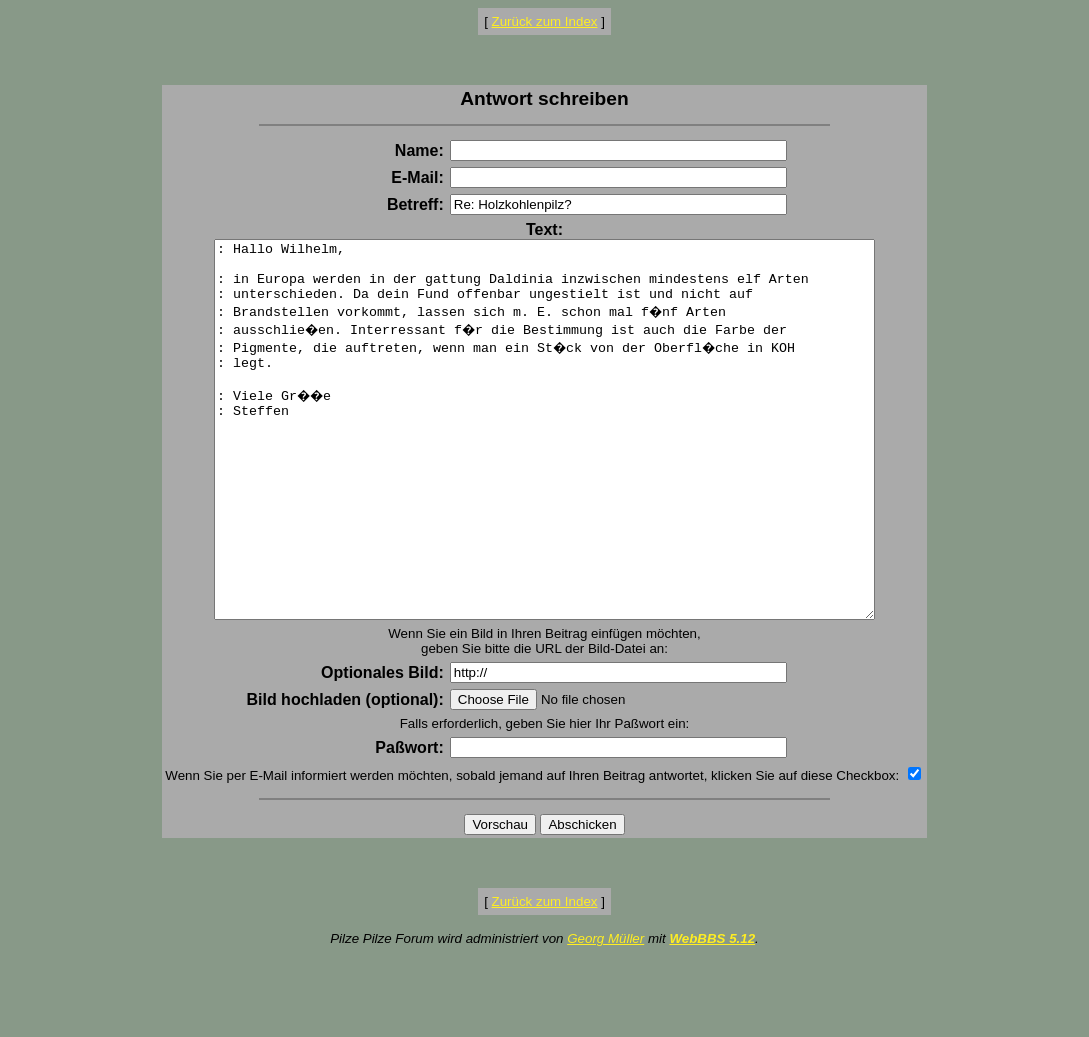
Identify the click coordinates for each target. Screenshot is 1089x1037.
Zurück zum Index (545, 21)
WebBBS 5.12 (712, 1013)
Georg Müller (605, 1013)
